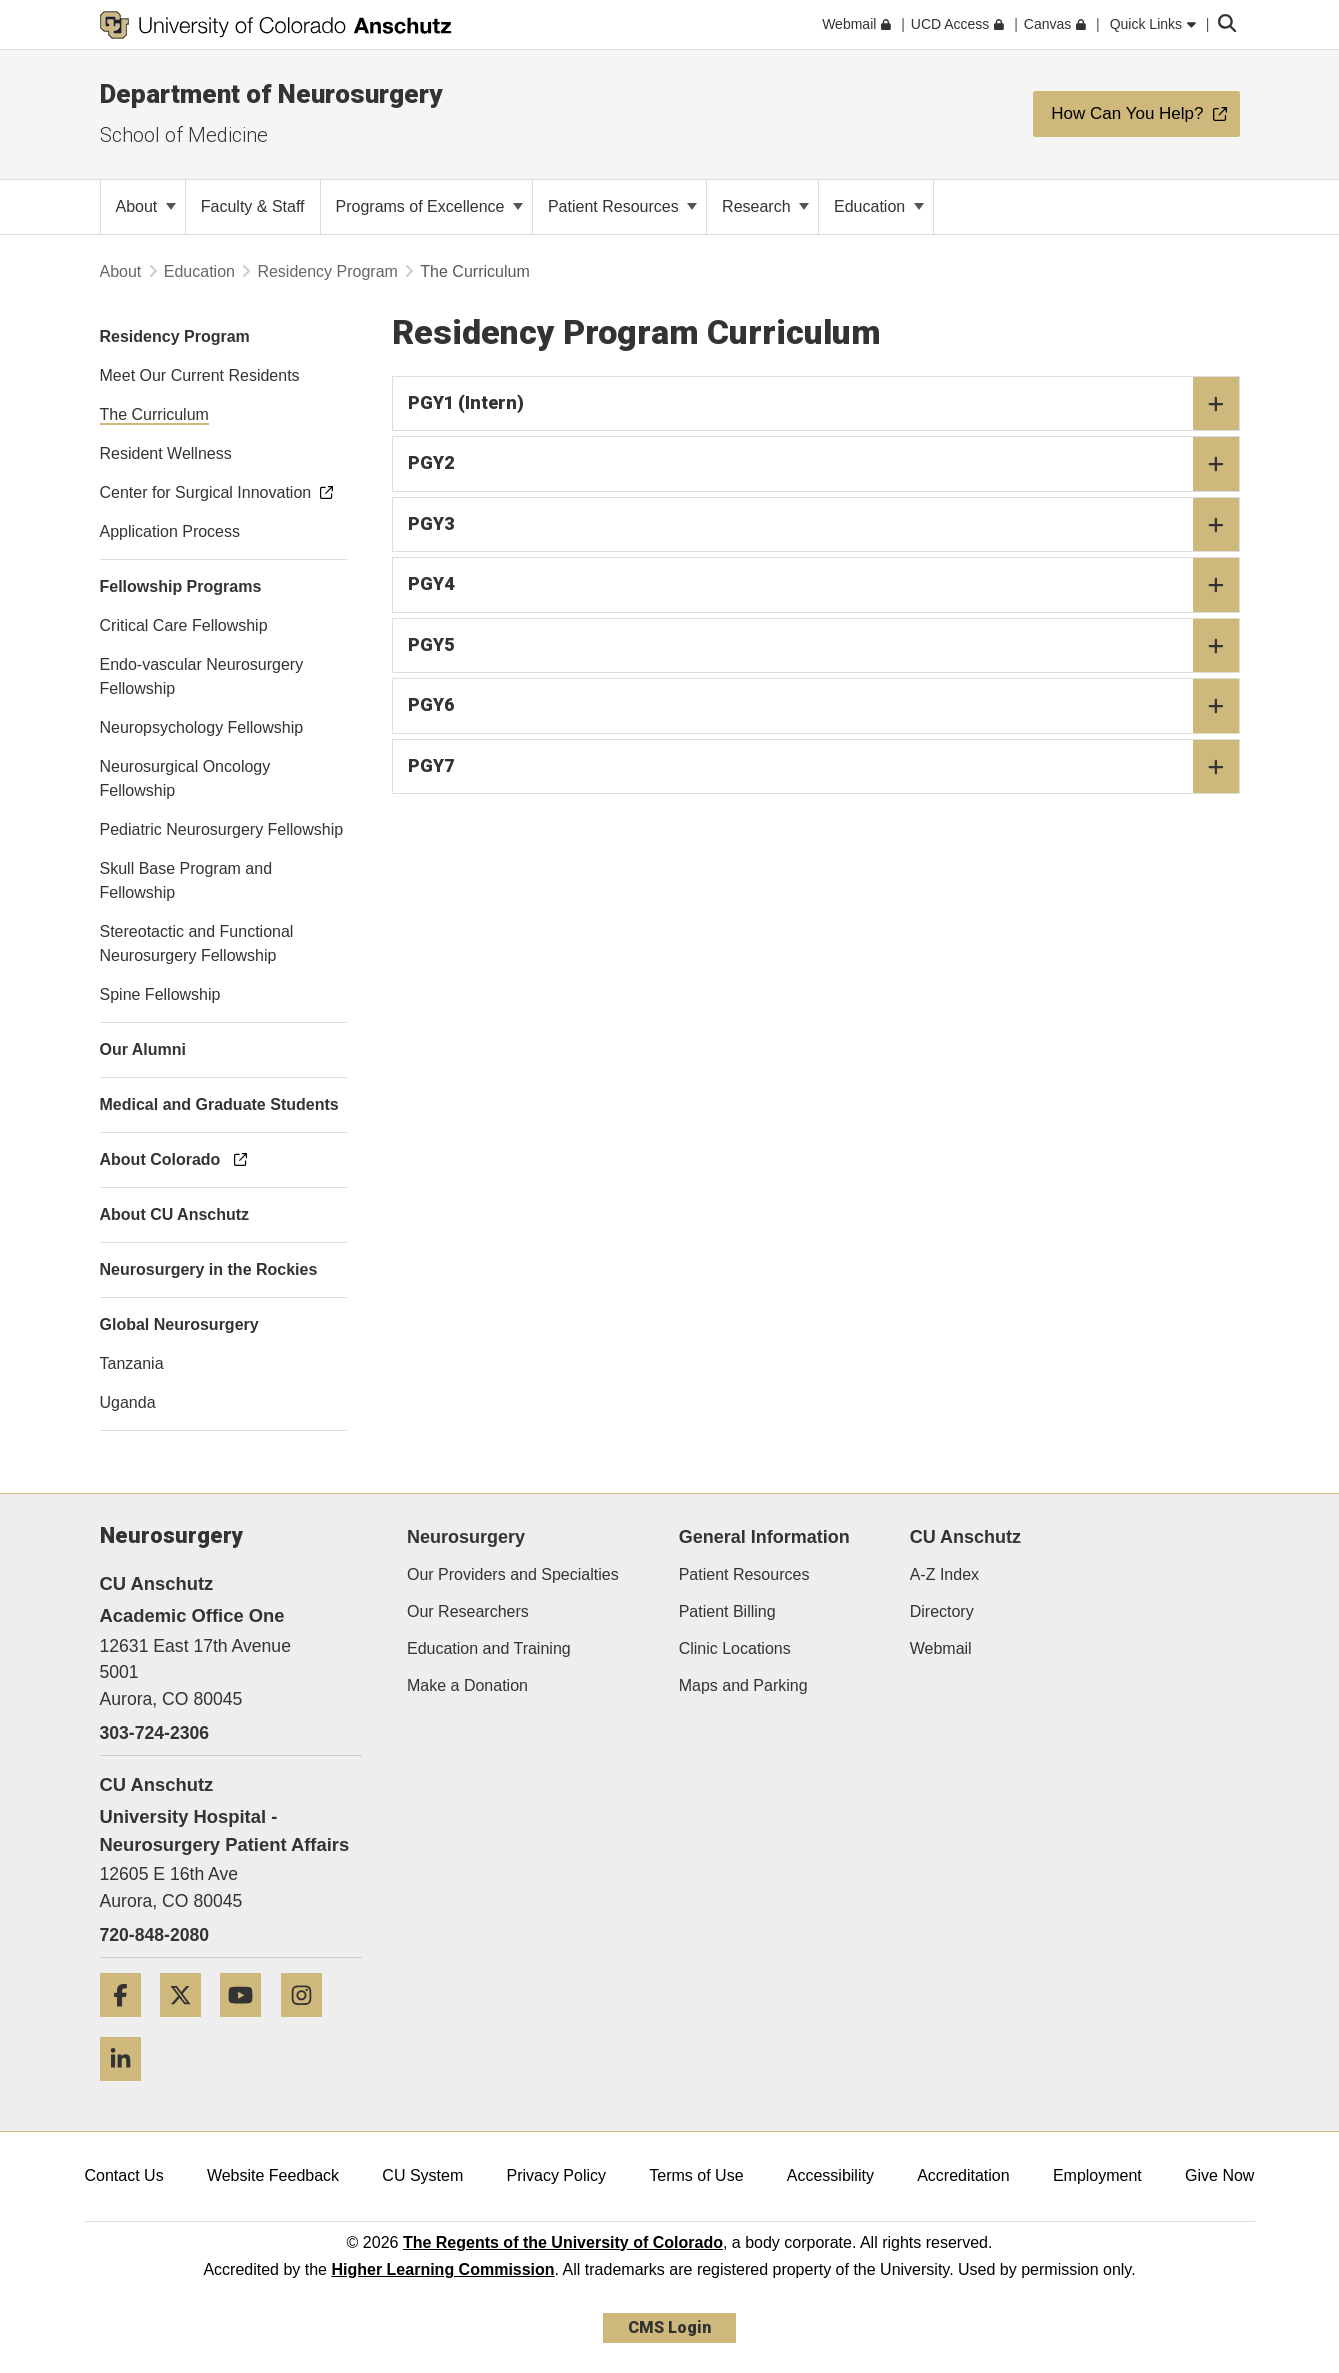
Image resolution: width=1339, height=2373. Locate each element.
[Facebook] (128, 2024)
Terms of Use (696, 2175)
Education (879, 206)
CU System (422, 2175)
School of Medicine (184, 135)
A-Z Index (944, 1574)
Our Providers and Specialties (513, 1574)
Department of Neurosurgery (271, 94)
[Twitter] (188, 2024)
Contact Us (124, 2175)
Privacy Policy (556, 2175)
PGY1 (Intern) (823, 404)
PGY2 (823, 464)
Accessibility (830, 2175)
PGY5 (823, 646)
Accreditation (963, 2175)
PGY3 (823, 525)
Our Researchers (468, 1611)
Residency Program (327, 271)
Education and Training (489, 1648)
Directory (942, 1611)
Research (765, 206)
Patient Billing (727, 1611)
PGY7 (823, 767)
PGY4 (823, 585)
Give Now (1219, 2175)
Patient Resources (622, 206)
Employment (1097, 2175)
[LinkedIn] (128, 2088)
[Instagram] (309, 2024)
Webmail (941, 1648)
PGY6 (823, 706)
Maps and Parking (743, 1685)
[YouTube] (248, 2024)
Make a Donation (467, 1685)
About (146, 206)
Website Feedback (273, 2175)
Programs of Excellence (429, 206)
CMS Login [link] (669, 2327)
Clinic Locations (735, 1648)
